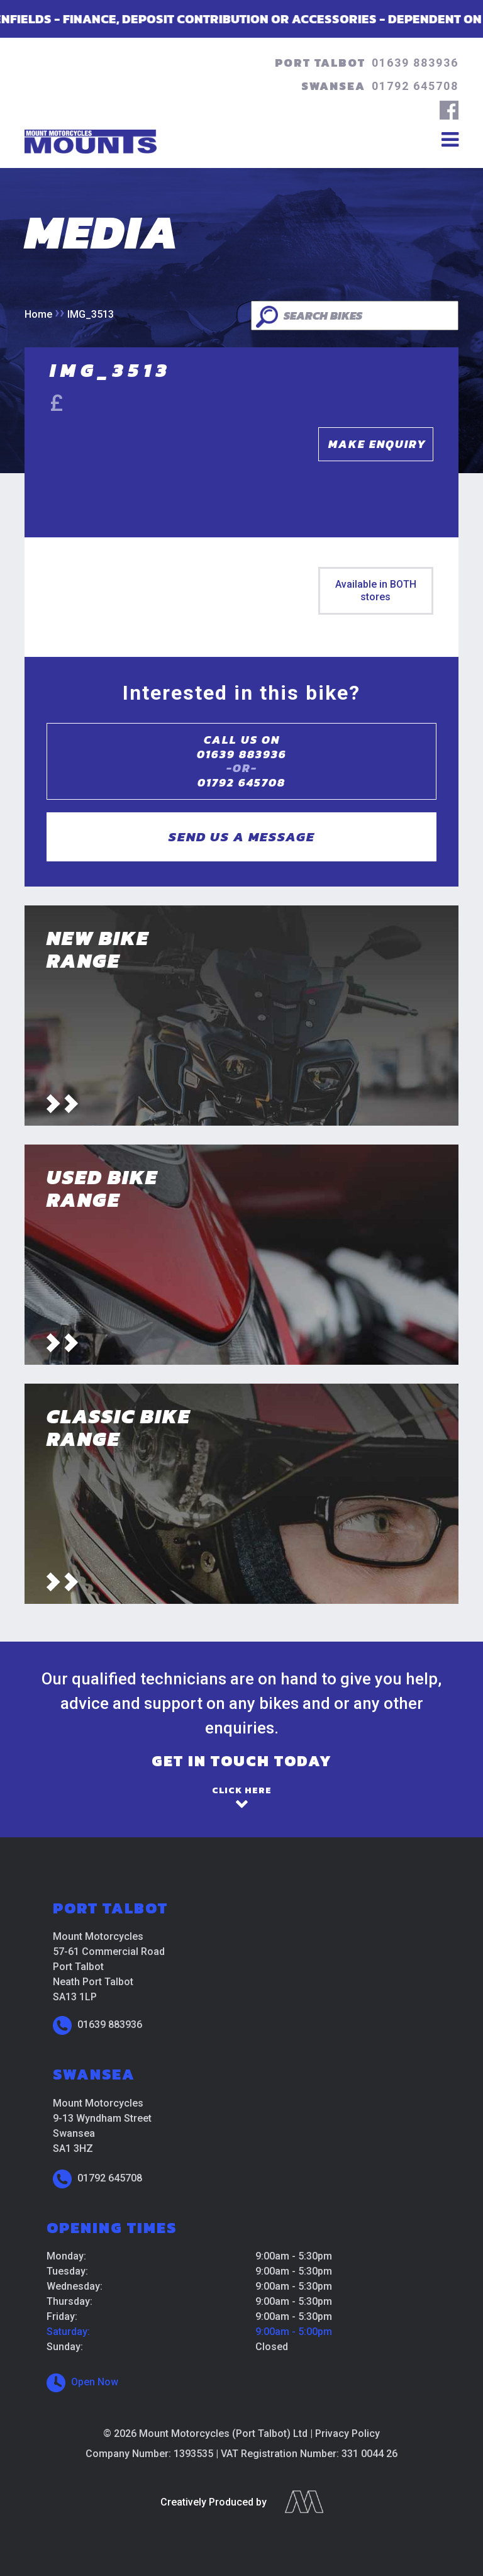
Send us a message (242, 836)
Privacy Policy (347, 2433)
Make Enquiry (377, 443)
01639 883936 (415, 62)
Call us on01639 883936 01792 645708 (241, 761)
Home (38, 314)
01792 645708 (415, 85)
